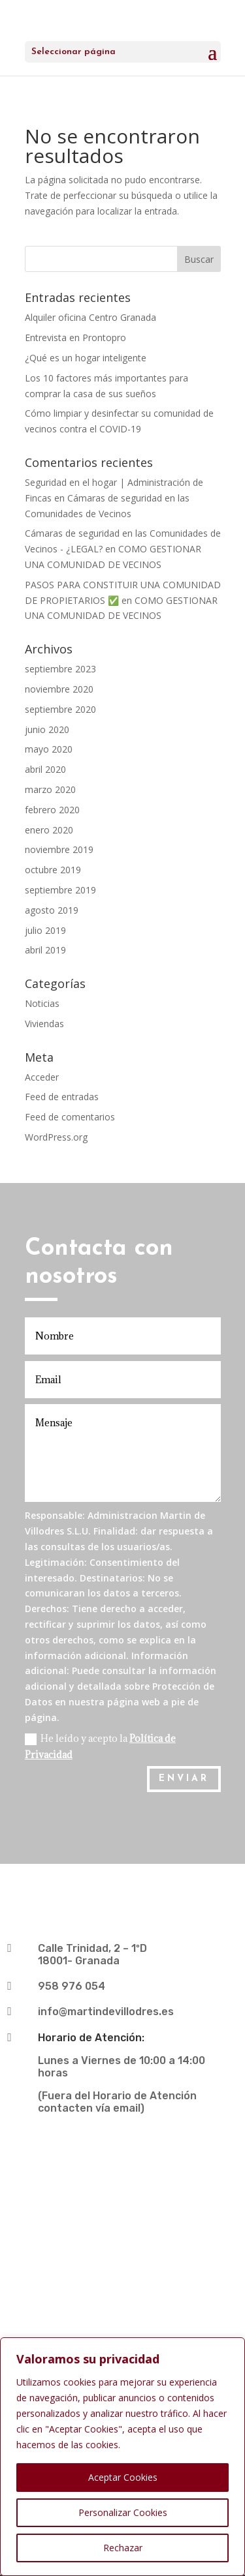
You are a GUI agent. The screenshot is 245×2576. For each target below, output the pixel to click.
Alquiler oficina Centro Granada (90, 317)
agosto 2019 (51, 910)
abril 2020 (45, 769)
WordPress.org (56, 1137)
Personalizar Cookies (122, 2512)
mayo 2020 (49, 749)
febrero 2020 (52, 809)
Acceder (42, 1077)
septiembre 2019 (60, 890)
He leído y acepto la (100, 1746)
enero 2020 (49, 830)
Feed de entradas (62, 1096)
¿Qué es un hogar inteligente (85, 358)
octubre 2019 (53, 869)
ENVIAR (184, 1779)
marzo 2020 (50, 789)
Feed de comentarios (70, 1117)
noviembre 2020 (59, 689)
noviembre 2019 (59, 849)
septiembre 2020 (60, 709)
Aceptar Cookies (122, 2477)
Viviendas (44, 1023)
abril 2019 (45, 950)
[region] (122, 2456)
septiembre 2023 (60, 669)
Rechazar (122, 2547)
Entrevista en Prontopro (75, 337)
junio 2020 (47, 729)
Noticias (42, 1003)
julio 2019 (45, 930)
